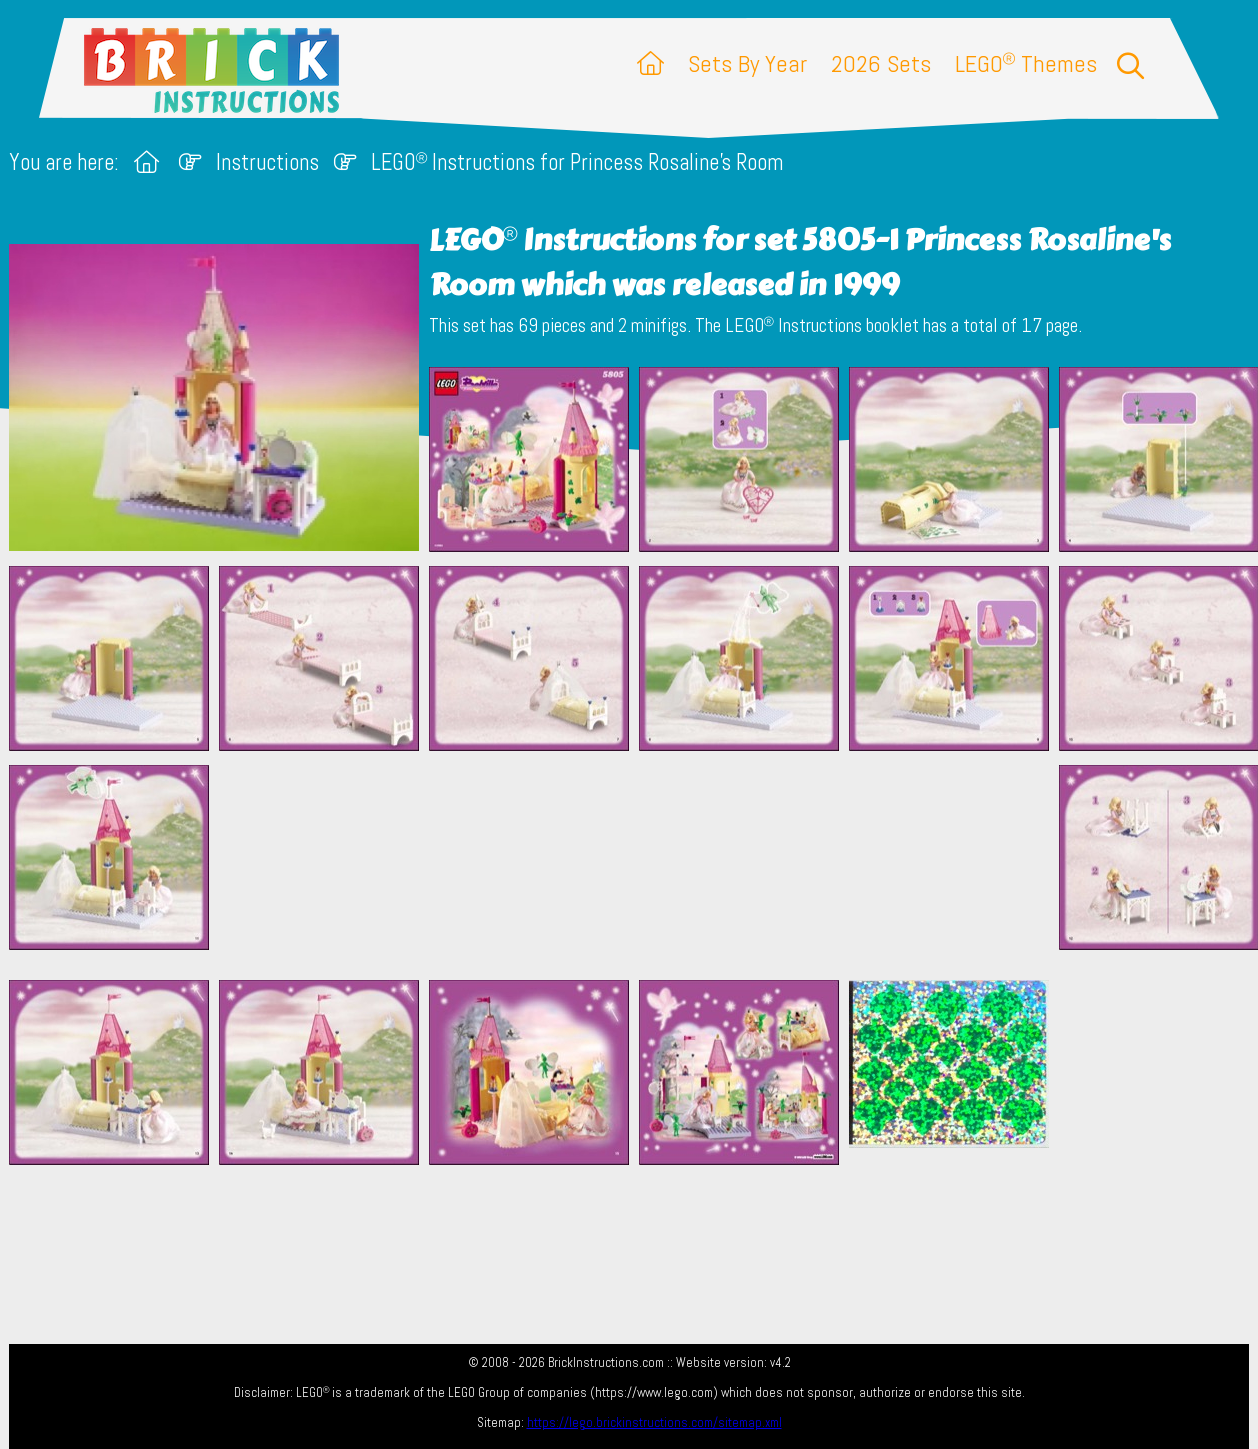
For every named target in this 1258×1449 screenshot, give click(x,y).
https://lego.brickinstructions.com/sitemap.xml (654, 1422)
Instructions (267, 162)
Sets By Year (747, 63)
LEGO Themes (1026, 63)
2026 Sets (881, 63)
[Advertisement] (639, 865)
